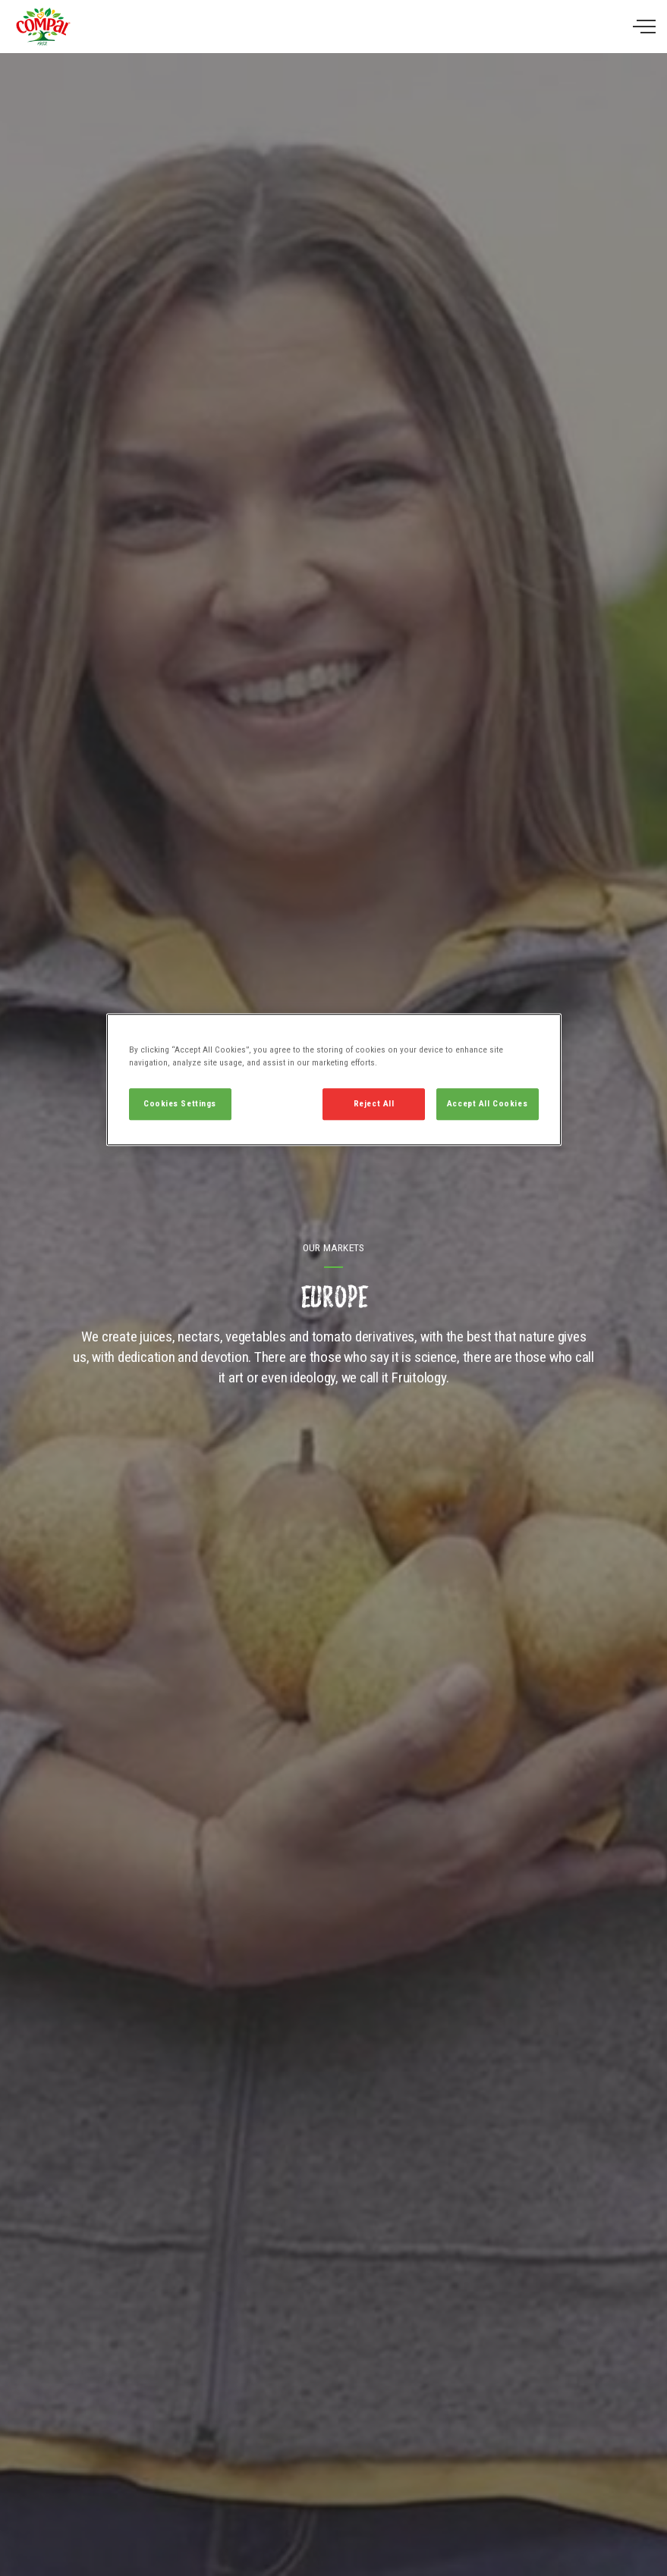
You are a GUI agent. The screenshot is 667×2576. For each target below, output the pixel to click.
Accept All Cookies (487, 1103)
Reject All (374, 1103)
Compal (42, 26)
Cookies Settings (179, 1103)
